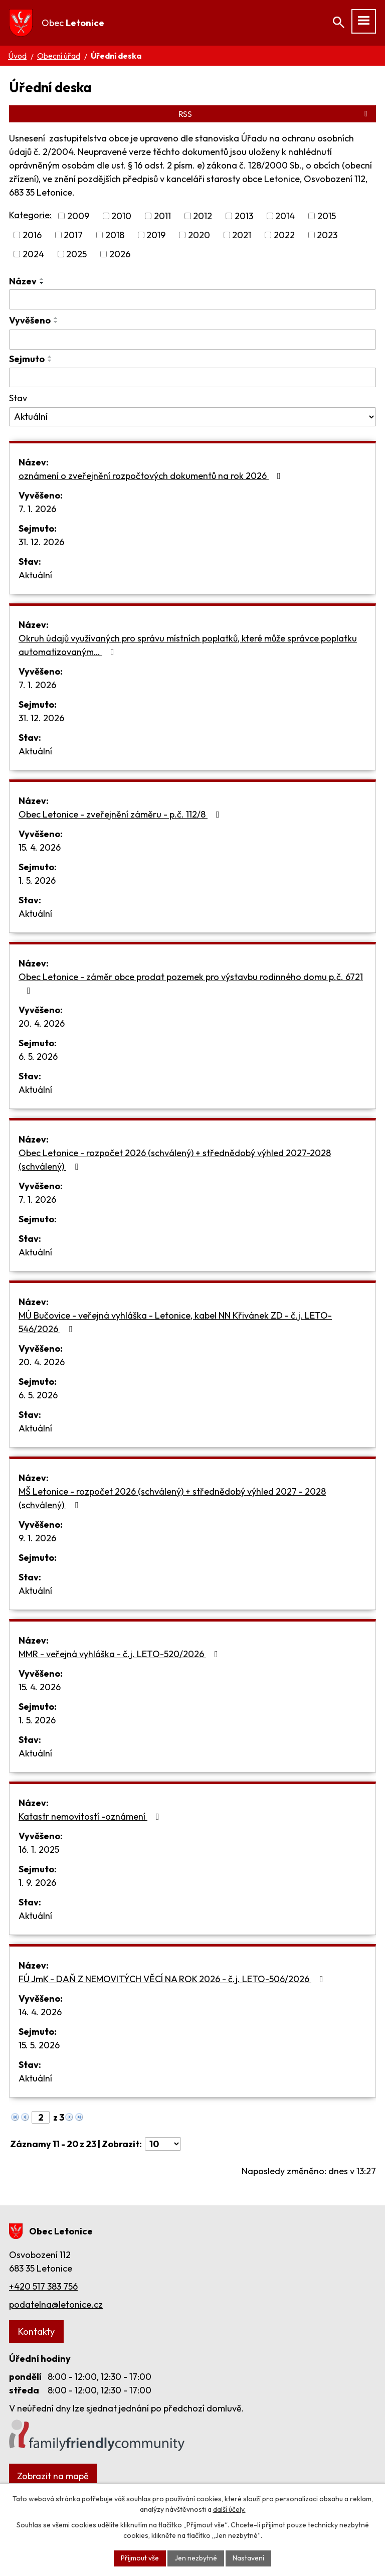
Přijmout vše (140, 2557)
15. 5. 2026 (39, 2045)
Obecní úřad (58, 56)
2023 (327, 235)
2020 (199, 235)
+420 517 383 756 (43, 2286)
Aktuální (35, 575)
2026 (119, 254)
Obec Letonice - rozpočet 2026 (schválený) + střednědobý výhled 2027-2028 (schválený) (175, 1159)
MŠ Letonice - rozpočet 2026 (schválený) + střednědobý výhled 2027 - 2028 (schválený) (172, 1498)
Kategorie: (30, 215)
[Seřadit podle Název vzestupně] (42, 279)
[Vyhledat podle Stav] (192, 416)
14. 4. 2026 (40, 2012)
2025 (76, 254)
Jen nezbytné (195, 2557)
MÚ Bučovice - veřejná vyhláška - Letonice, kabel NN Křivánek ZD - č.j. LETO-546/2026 (175, 1322)
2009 (78, 216)
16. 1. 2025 (39, 1849)
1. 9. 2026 (37, 1882)
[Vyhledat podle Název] (192, 299)
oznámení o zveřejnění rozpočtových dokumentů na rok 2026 (152, 475)
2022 (284, 235)
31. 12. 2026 (41, 542)
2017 (73, 235)
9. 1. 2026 (37, 1538)
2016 (32, 235)
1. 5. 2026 (37, 880)
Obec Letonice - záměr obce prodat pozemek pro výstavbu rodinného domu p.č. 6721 (191, 983)
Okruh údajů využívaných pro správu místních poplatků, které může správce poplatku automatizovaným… (188, 645)
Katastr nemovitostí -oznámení (91, 1816)
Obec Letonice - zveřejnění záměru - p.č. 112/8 (121, 814)
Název (23, 281)
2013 (244, 216)
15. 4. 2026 (40, 847)
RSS (274, 114)
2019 (155, 235)
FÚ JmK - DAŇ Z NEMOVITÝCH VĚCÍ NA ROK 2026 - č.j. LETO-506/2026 (173, 1979)
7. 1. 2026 (37, 509)
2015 (326, 216)
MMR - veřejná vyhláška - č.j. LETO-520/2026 (120, 1654)
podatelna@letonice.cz (56, 2304)
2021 (241, 235)
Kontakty (36, 2331)
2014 (285, 216)
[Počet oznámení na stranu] (163, 2144)
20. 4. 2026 (42, 1023)
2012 (202, 216)
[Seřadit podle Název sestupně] (42, 283)
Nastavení (248, 2557)
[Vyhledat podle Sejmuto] (192, 378)
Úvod (17, 56)
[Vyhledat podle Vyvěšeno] (192, 340)
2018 (114, 235)
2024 (33, 254)
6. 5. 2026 (38, 1056)
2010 (121, 216)
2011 (162, 216)
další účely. (229, 2509)
